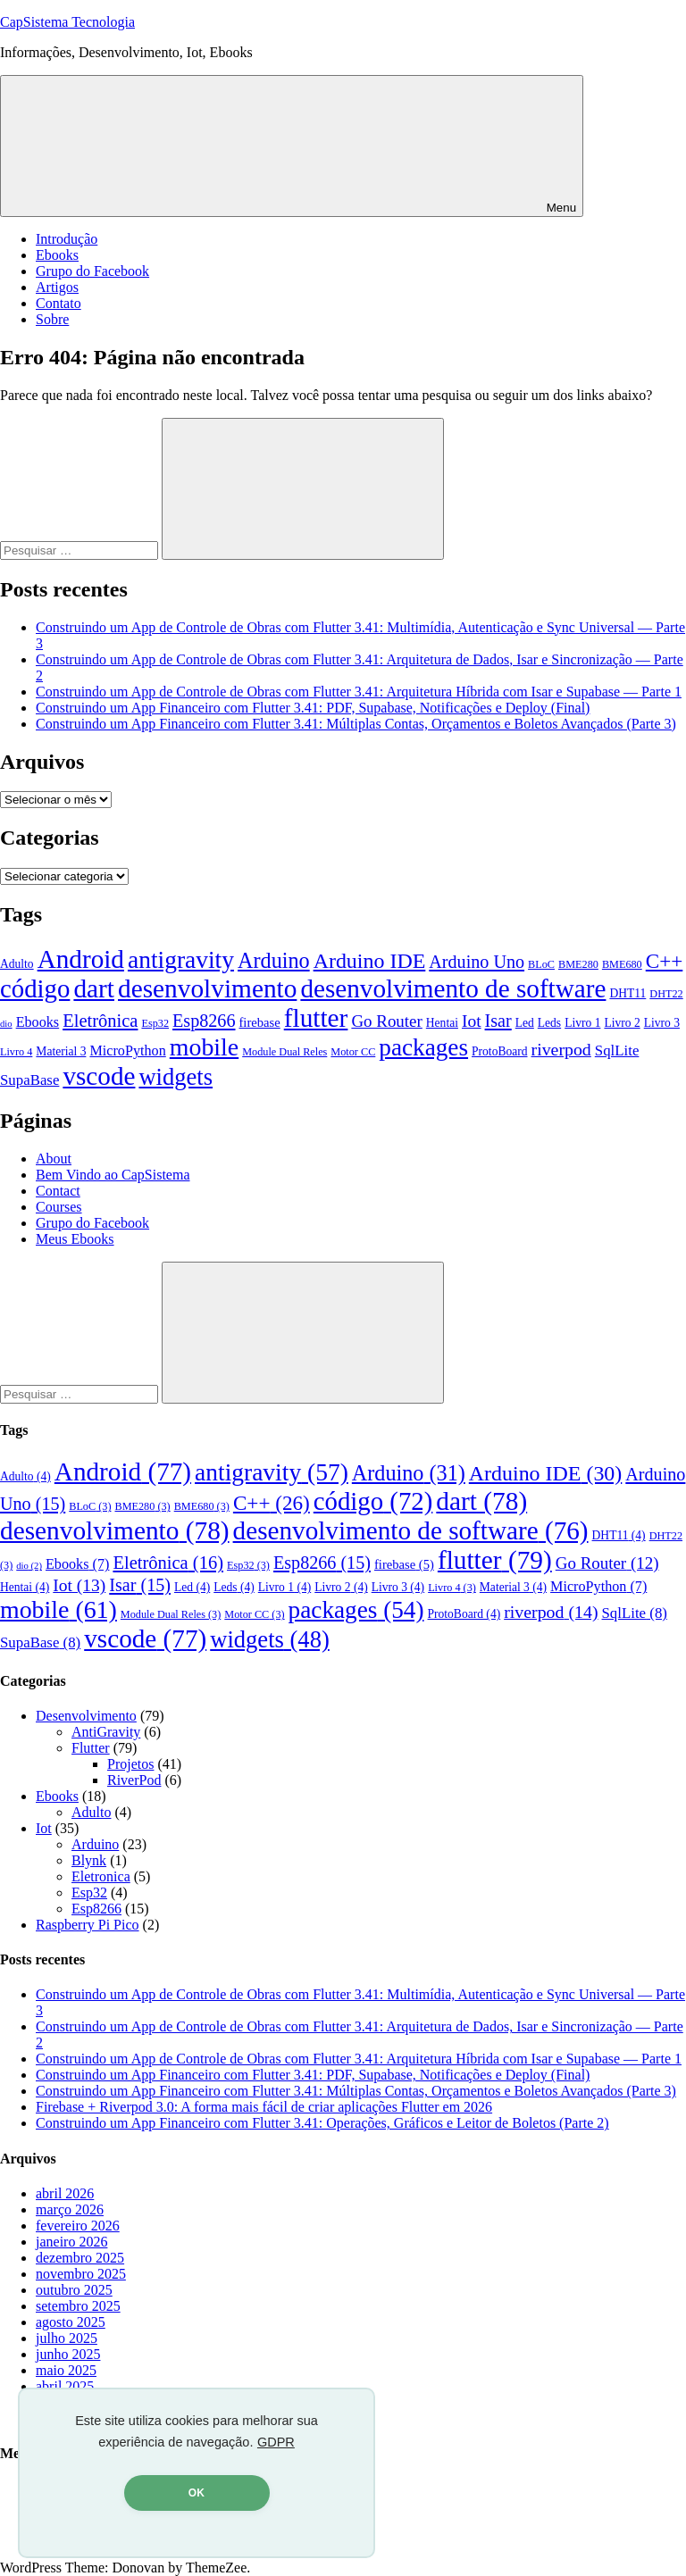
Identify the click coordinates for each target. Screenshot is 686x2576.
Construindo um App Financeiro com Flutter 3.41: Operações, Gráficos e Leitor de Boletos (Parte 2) (322, 2122)
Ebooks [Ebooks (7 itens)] (38, 1022)
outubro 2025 (74, 2289)
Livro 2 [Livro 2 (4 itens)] (622, 1023)
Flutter (90, 1747)
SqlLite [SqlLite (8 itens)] (617, 1050)
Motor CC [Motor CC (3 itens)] (352, 1052)
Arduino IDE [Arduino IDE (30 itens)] (370, 960)
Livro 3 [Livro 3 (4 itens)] (662, 1023)
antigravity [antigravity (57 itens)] (181, 959)
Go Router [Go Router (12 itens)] (386, 1021)
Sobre (52, 319)
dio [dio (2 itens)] (6, 1024)
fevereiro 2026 (78, 2225)
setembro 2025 (78, 2305)
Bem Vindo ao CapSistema (113, 1174)
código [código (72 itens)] (35, 988)
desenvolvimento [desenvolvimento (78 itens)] (207, 988)
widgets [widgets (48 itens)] (175, 1076)
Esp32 (89, 1892)
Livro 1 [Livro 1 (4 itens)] (582, 1023)
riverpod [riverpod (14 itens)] (561, 1049)
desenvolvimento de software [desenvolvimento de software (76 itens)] (453, 988)
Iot (44, 1828)
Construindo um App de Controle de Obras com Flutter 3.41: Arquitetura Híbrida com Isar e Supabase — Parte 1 (359, 691)
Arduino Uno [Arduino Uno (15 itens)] (476, 961)
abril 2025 (65, 2386)
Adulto (91, 1812)
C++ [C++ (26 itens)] (664, 960)
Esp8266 (96, 1908)
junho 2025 (68, 2354)
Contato (58, 303)
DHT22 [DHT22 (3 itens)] (665, 994)
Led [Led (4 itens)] (524, 1023)
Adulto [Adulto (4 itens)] (17, 964)
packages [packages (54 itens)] (423, 1047)
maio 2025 (66, 2370)
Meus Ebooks (75, 1238)
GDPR (276, 2442)
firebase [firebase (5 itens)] (259, 1022)
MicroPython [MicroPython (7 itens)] (127, 1050)
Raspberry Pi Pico (87, 1924)
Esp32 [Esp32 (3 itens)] (155, 1023)
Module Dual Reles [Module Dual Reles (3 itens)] (284, 1052)
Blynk (88, 1860)
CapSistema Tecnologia (67, 21)
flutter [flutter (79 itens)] (316, 1018)
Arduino (95, 1844)
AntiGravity (105, 1731)
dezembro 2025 (80, 2257)
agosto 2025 (70, 2322)
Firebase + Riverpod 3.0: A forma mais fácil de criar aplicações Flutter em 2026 (264, 2106)
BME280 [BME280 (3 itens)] (578, 964)
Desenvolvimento (86, 1715)
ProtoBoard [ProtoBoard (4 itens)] (499, 1051)
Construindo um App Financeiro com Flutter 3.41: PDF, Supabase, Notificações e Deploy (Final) (313, 707)
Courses (59, 1206)
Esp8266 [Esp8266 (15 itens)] (203, 1020)
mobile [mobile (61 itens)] (204, 1047)
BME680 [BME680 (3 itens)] (622, 964)
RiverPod (134, 1780)
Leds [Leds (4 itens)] (549, 1023)
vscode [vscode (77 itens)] (99, 1076)
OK (196, 2493)
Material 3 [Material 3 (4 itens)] (61, 1051)
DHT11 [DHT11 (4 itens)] (627, 993)
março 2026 (70, 2209)
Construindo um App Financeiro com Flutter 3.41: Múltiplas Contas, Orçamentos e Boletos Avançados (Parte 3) (356, 723)
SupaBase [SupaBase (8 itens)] (29, 1079)
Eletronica (100, 1876)
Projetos (130, 1764)
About (53, 1158)
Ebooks (57, 255)
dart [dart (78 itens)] (93, 988)
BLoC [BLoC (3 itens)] (541, 964)
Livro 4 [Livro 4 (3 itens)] (16, 1052)
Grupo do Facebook (92, 271)
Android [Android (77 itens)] (81, 959)
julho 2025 (66, 2338)
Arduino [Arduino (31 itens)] (274, 960)
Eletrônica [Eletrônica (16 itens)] (100, 1020)
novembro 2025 (81, 2273)
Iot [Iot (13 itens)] (471, 1021)
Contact (58, 1190)
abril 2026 (65, 2193)
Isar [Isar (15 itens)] (498, 1020)
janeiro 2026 (71, 2241)
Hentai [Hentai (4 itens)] (442, 1023)
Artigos (57, 287)
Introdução (66, 238)
